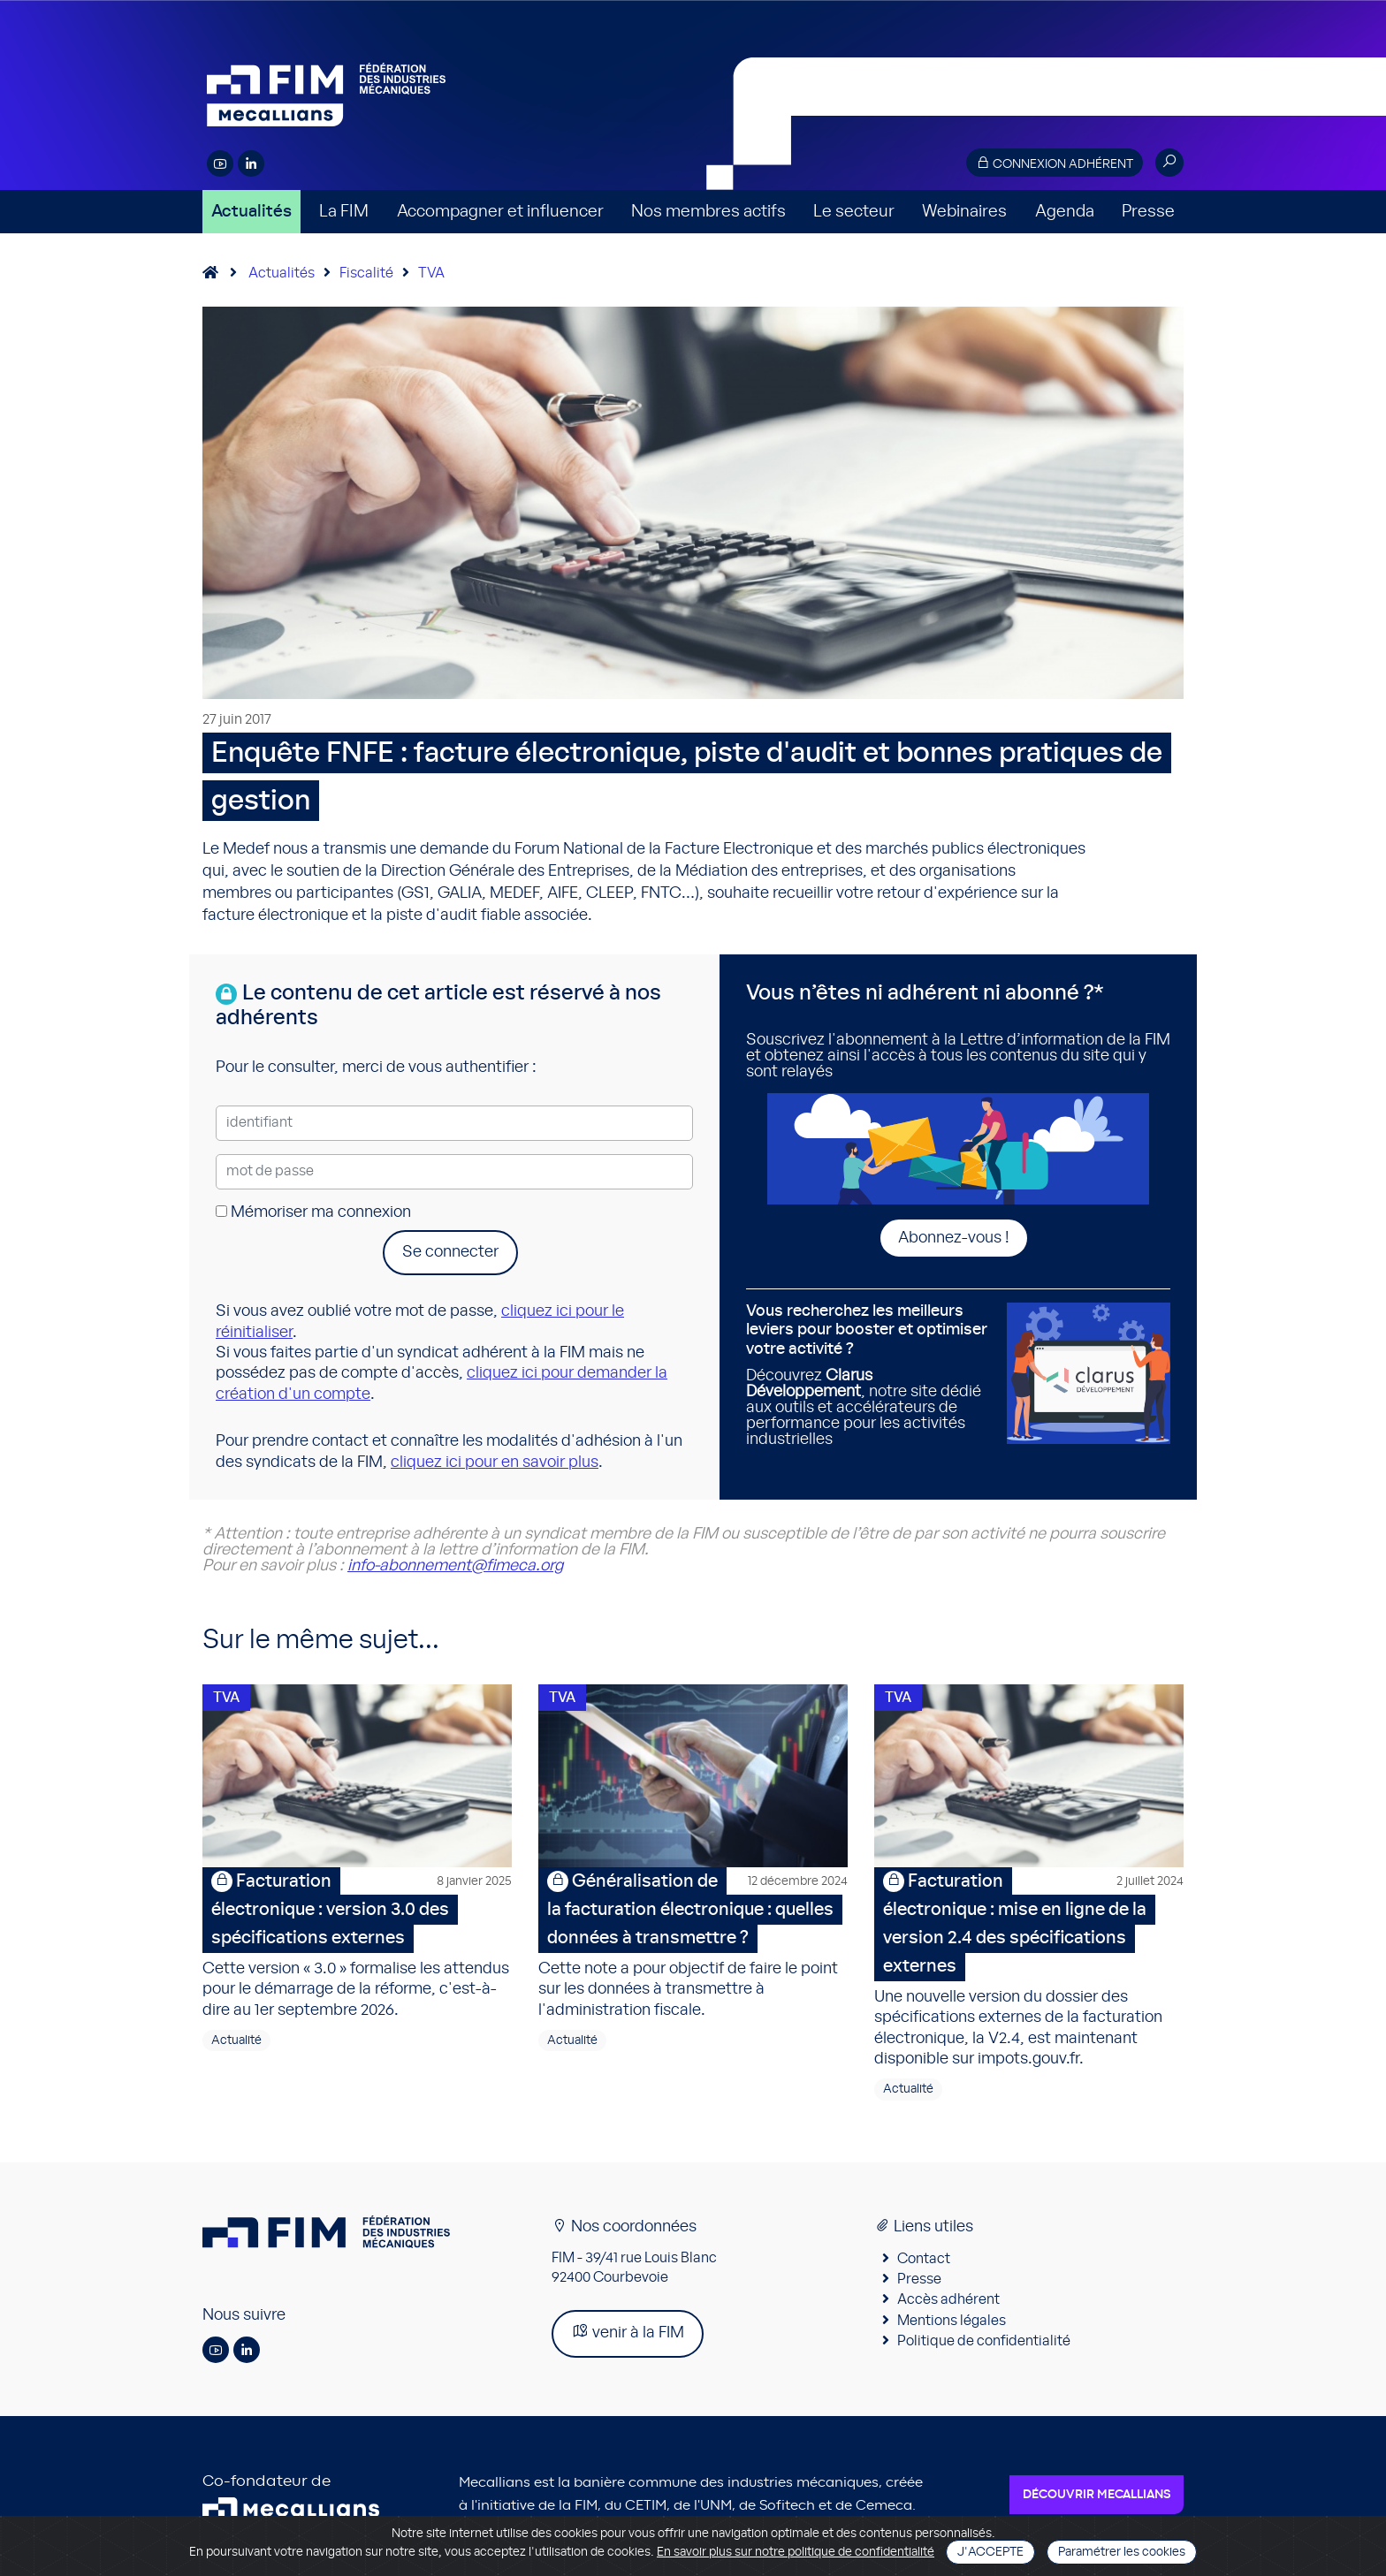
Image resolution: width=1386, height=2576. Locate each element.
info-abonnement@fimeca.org (455, 1566)
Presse (1148, 211)
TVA (431, 273)
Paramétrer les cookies (1121, 2552)
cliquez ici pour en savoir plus (494, 1462)
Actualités (251, 211)
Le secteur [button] (854, 211)
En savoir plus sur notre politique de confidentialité (795, 2552)
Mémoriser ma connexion (313, 1212)
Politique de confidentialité (983, 2344)
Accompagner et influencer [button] (500, 211)
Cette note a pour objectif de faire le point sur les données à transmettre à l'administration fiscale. (693, 1945)
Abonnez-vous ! (953, 1238)
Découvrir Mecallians (1096, 2498)
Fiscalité (366, 273)
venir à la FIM (627, 2335)
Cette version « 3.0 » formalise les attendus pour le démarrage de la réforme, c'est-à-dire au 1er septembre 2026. (357, 1945)
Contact (923, 2261)
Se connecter (450, 1252)
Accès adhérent (948, 2303)
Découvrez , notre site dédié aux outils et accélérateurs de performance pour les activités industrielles (870, 1375)
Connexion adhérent (1054, 163)
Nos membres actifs (708, 211)
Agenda (1064, 211)
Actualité (236, 2043)
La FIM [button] (344, 211)
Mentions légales (951, 2323)
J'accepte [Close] (990, 2552)
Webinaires (964, 211)
